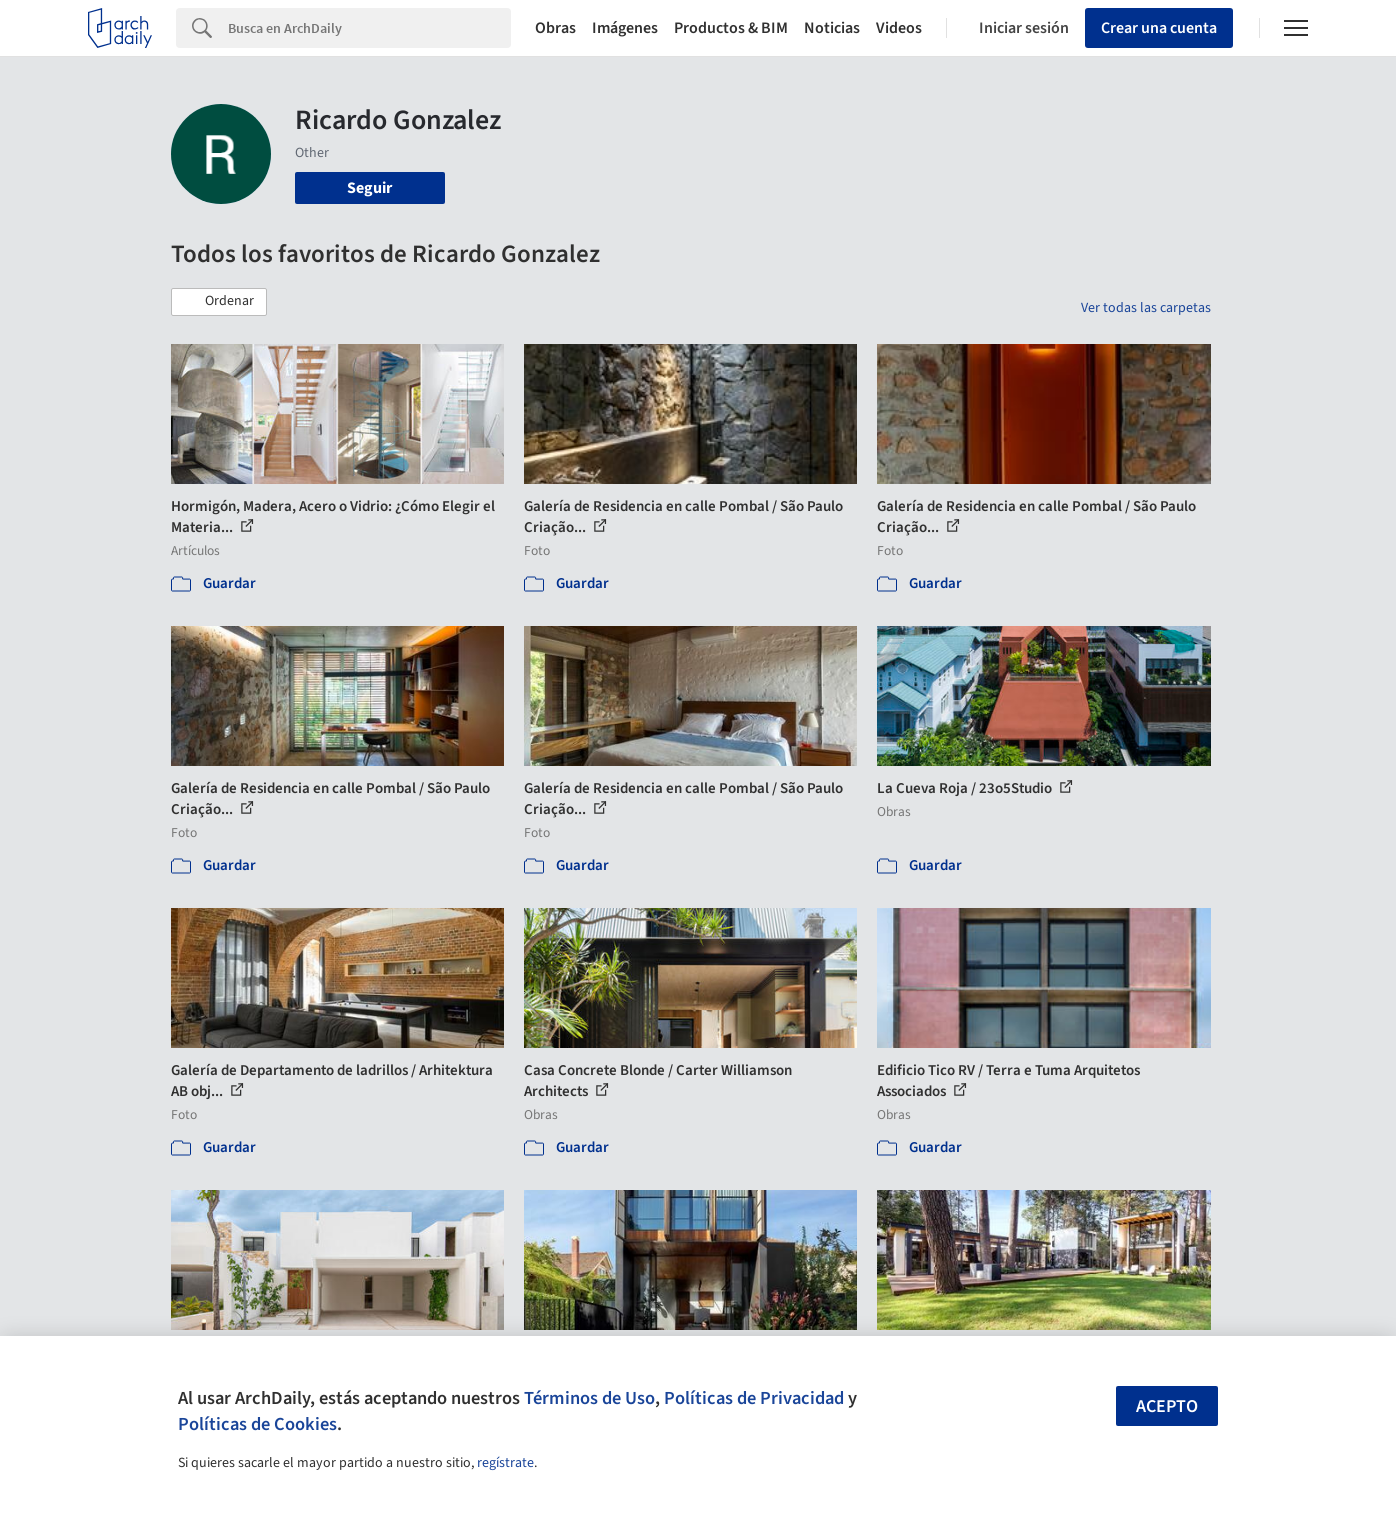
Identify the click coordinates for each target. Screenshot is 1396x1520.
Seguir (369, 188)
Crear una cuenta (1159, 28)
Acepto (1167, 1406)
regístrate (505, 1463)
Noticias (832, 28)
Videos (899, 28)
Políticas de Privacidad (754, 1398)
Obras (555, 28)
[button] (219, 302)
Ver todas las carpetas (1146, 308)
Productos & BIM (731, 28)
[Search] (369, 28)
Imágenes (625, 28)
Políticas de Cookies (257, 1424)
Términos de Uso (589, 1398)
